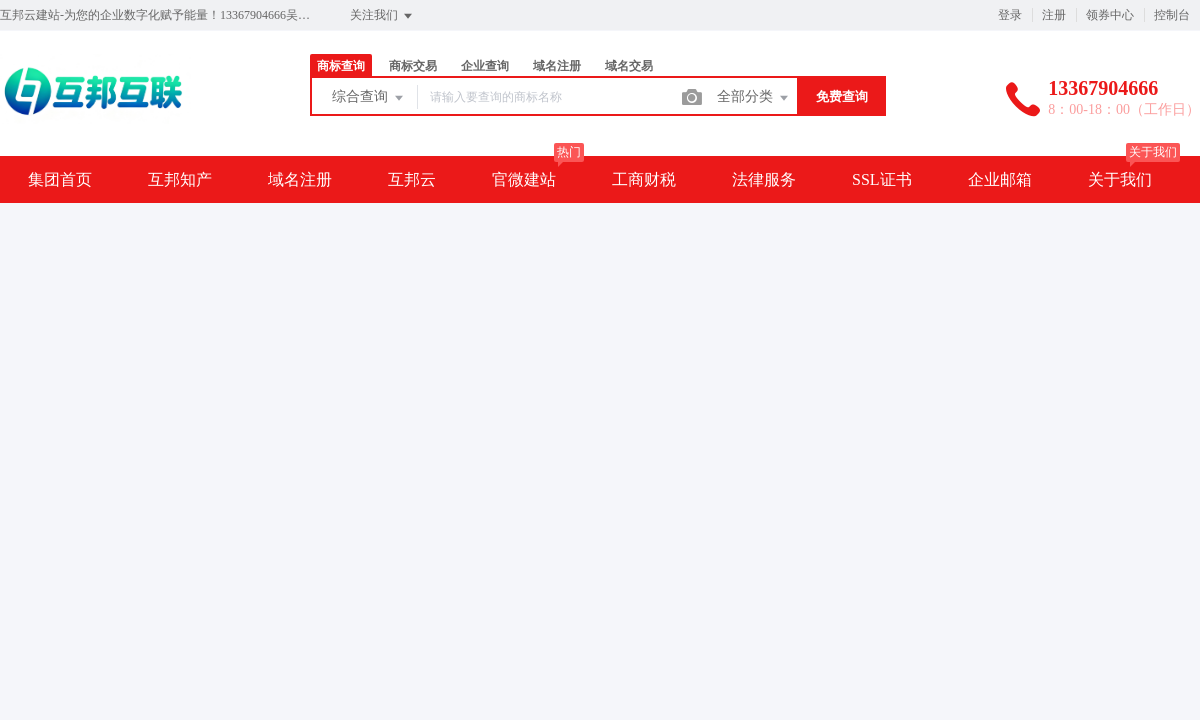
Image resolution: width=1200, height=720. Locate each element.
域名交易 (629, 66)
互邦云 (412, 179)
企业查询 (485, 66)
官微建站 (524, 179)
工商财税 (644, 179)
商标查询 (341, 66)
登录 (1010, 15)
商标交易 (413, 66)
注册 (1054, 15)
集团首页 (60, 179)
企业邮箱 (1000, 179)
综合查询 (369, 98)
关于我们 (1120, 179)
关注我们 (382, 16)
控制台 (1172, 15)
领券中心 (1110, 15)
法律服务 (764, 179)
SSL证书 (882, 179)
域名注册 (557, 66)
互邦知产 (180, 179)
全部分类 (754, 98)
